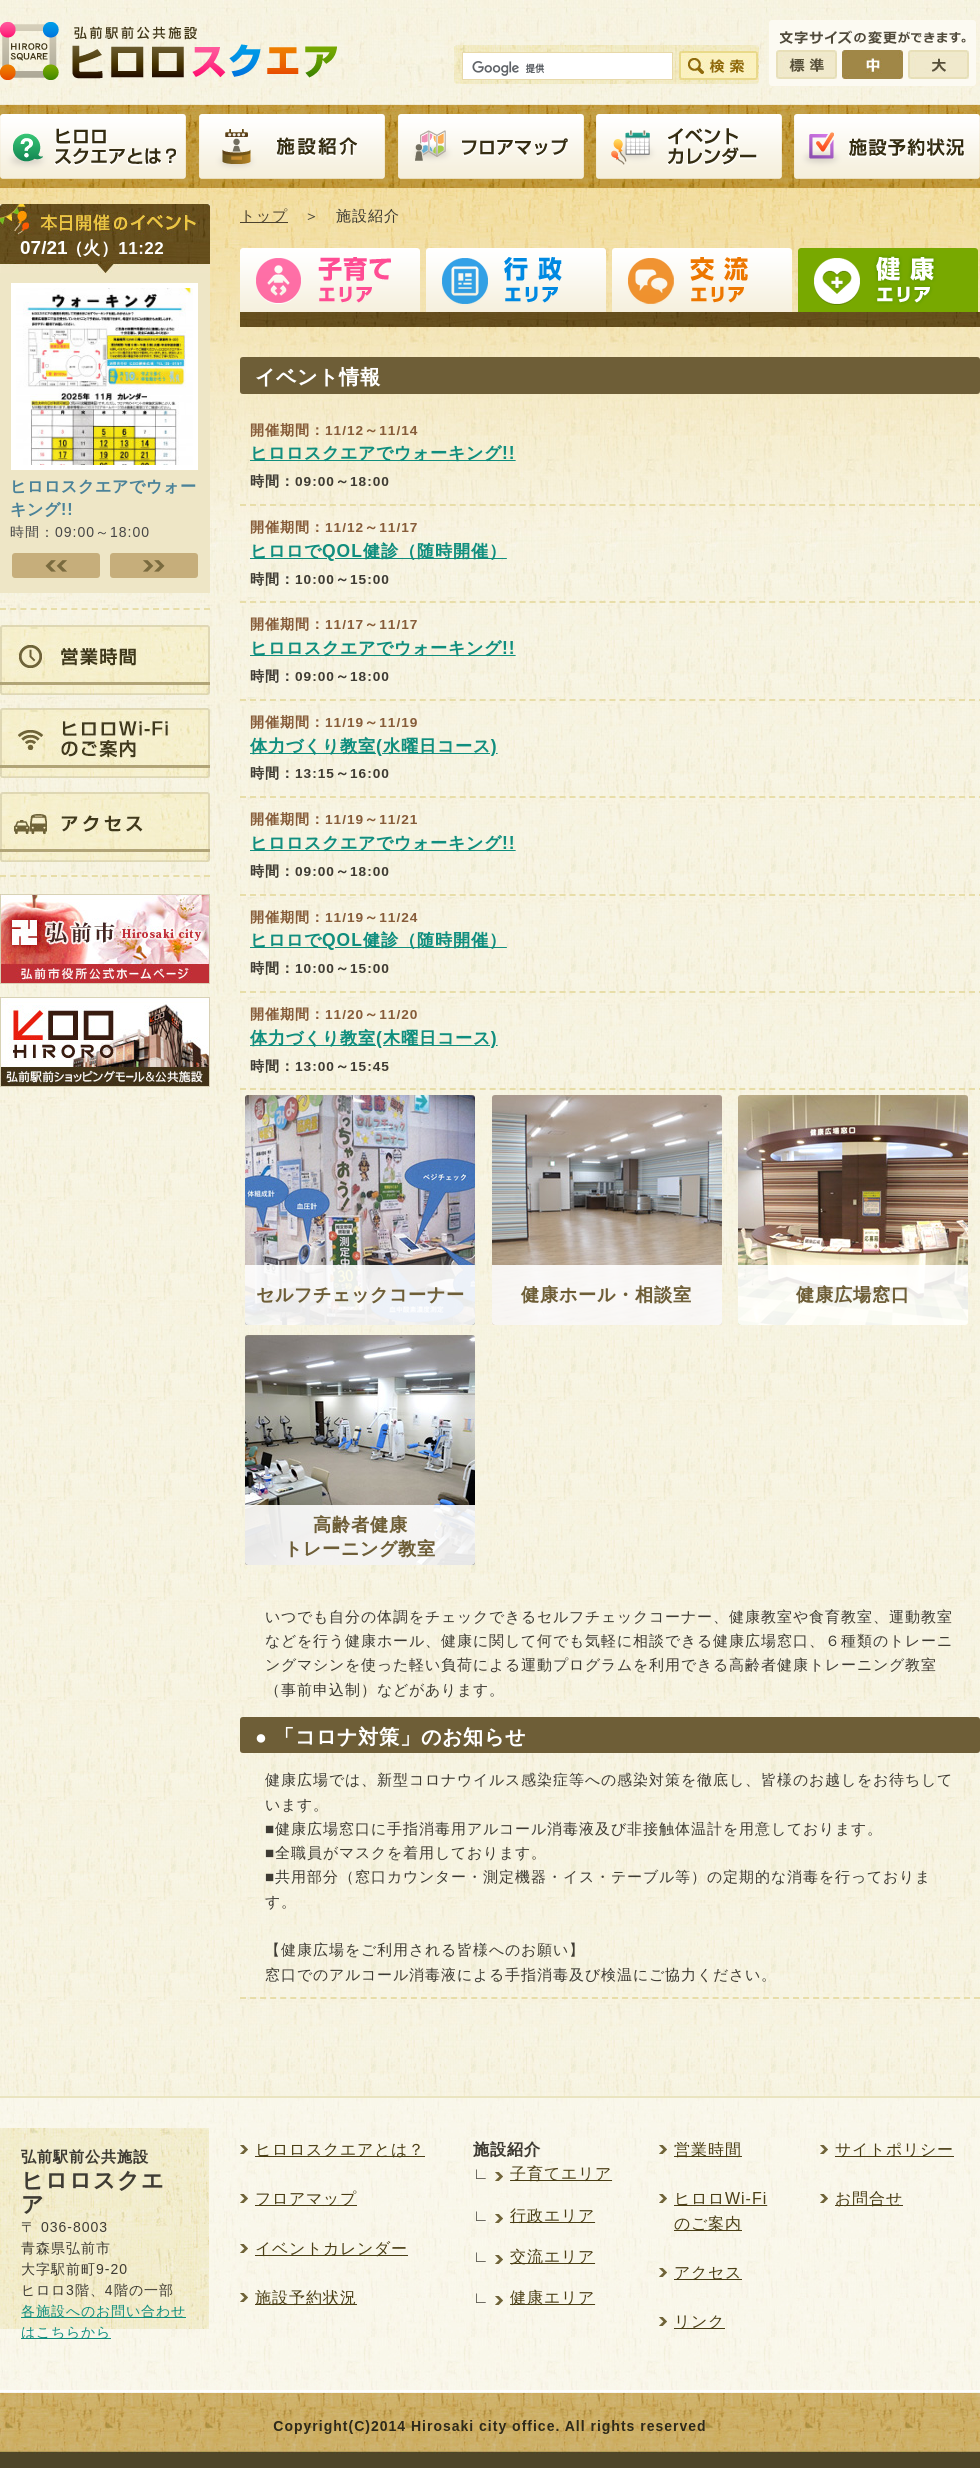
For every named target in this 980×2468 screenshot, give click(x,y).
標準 (806, 64)
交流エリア (702, 285)
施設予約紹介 (887, 147)
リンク (699, 2321)
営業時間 (708, 2149)
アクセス (708, 2272)
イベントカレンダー (689, 147)
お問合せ (869, 2198)
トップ (264, 215)
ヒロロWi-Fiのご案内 (720, 2210)
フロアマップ (491, 147)
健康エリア (888, 285)
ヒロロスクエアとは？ (93, 147)
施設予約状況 (306, 2297)
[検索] (565, 69)
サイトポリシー (894, 2149)
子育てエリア (330, 285)
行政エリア (516, 285)
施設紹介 (292, 147)
